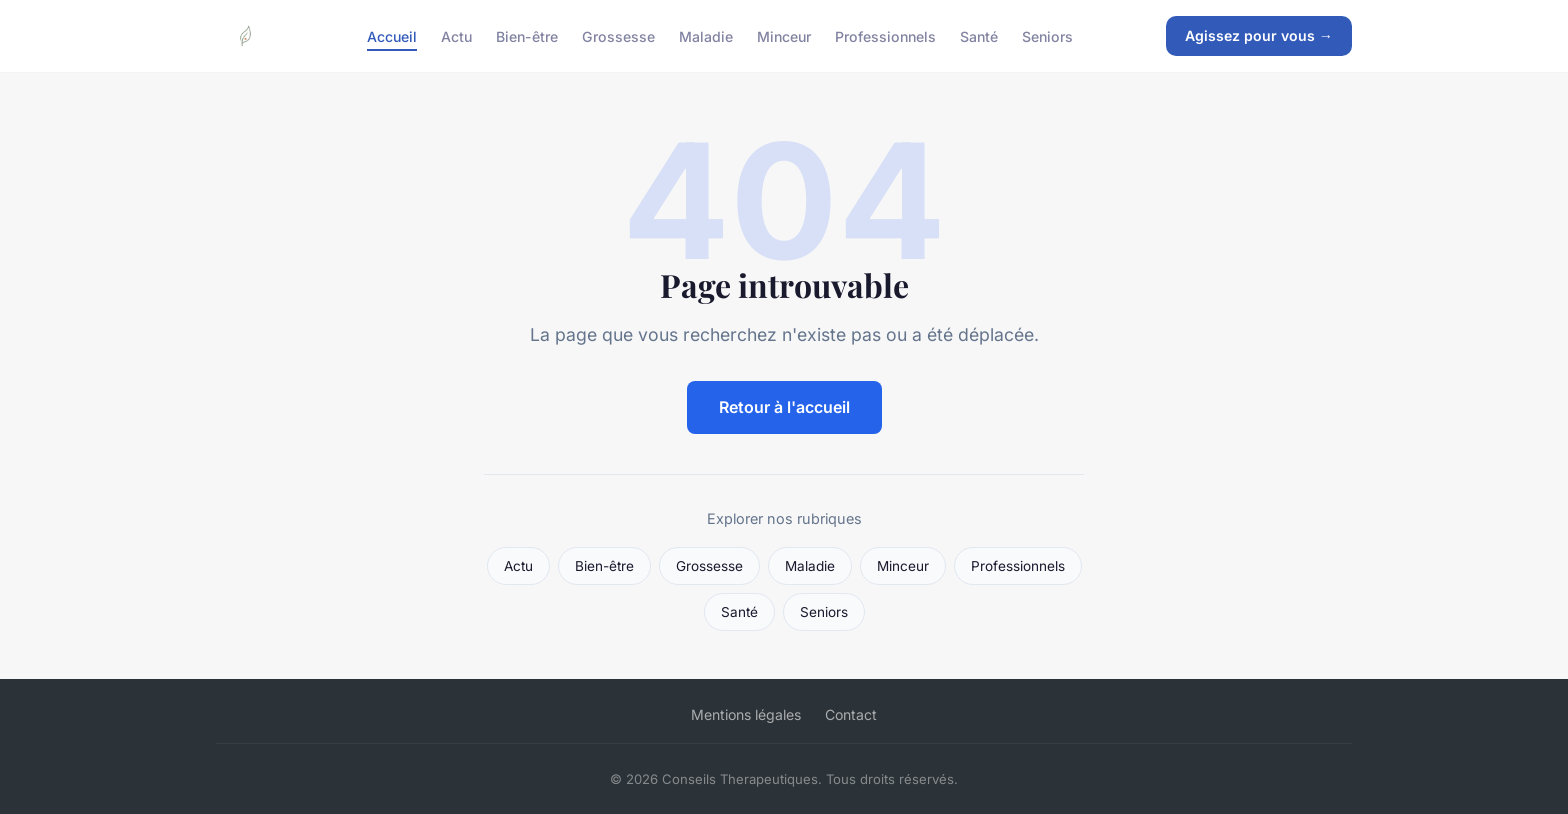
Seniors (1047, 35)
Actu (456, 35)
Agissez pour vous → (1259, 35)
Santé (979, 35)
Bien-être (527, 35)
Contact (851, 714)
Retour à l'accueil (784, 407)
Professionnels (885, 35)
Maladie (706, 35)
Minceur (784, 35)
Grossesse (618, 35)
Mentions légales (746, 714)
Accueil (392, 35)
